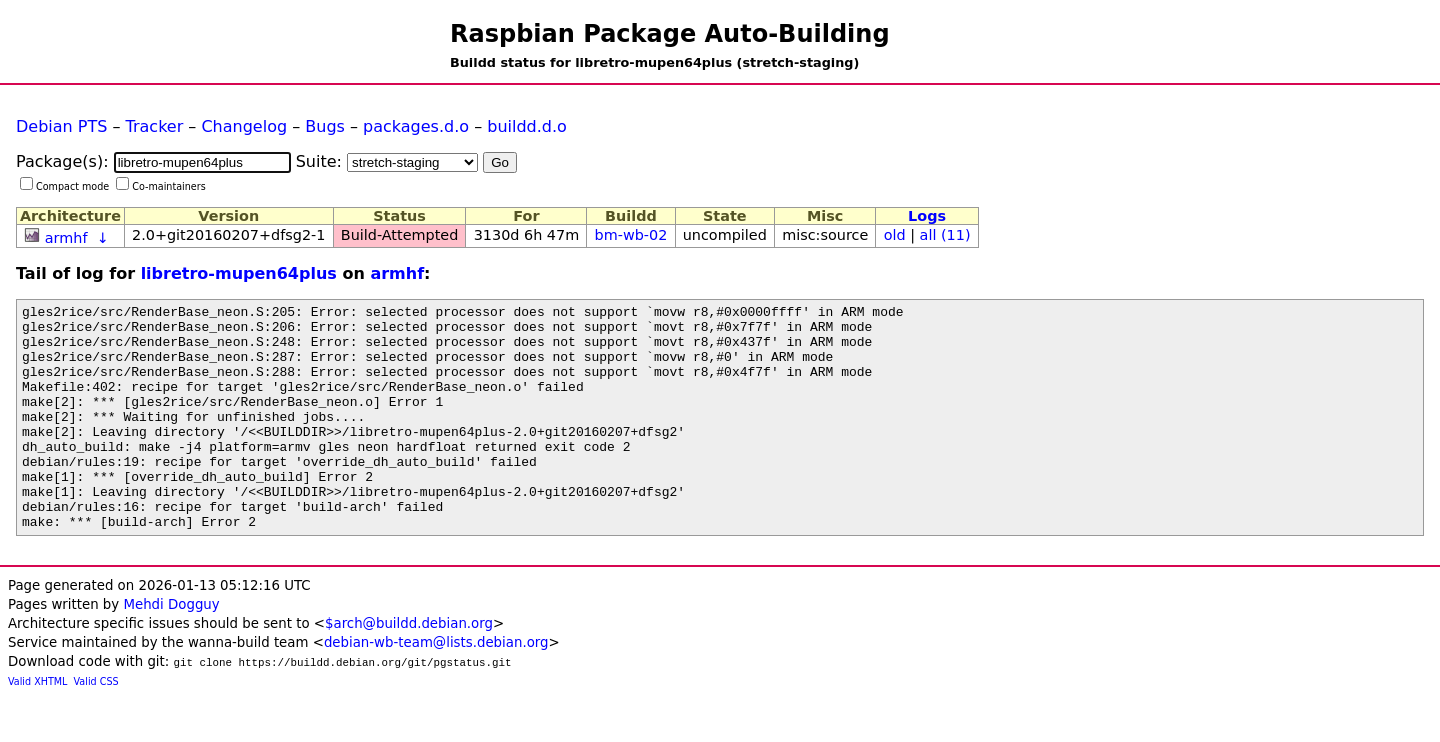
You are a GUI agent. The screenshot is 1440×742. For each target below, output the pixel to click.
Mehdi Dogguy (171, 649)
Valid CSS (96, 726)
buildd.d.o (527, 126)
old (895, 235)
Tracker (155, 126)
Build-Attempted (400, 235)
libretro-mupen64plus (239, 273)
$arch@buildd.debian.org (409, 668)
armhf (66, 238)
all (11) (945, 235)
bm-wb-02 (631, 235)
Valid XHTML (37, 726)
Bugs (325, 126)
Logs (927, 216)
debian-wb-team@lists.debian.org (436, 687)
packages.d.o (416, 126)
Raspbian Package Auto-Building (670, 34)
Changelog (244, 126)
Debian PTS (61, 126)
